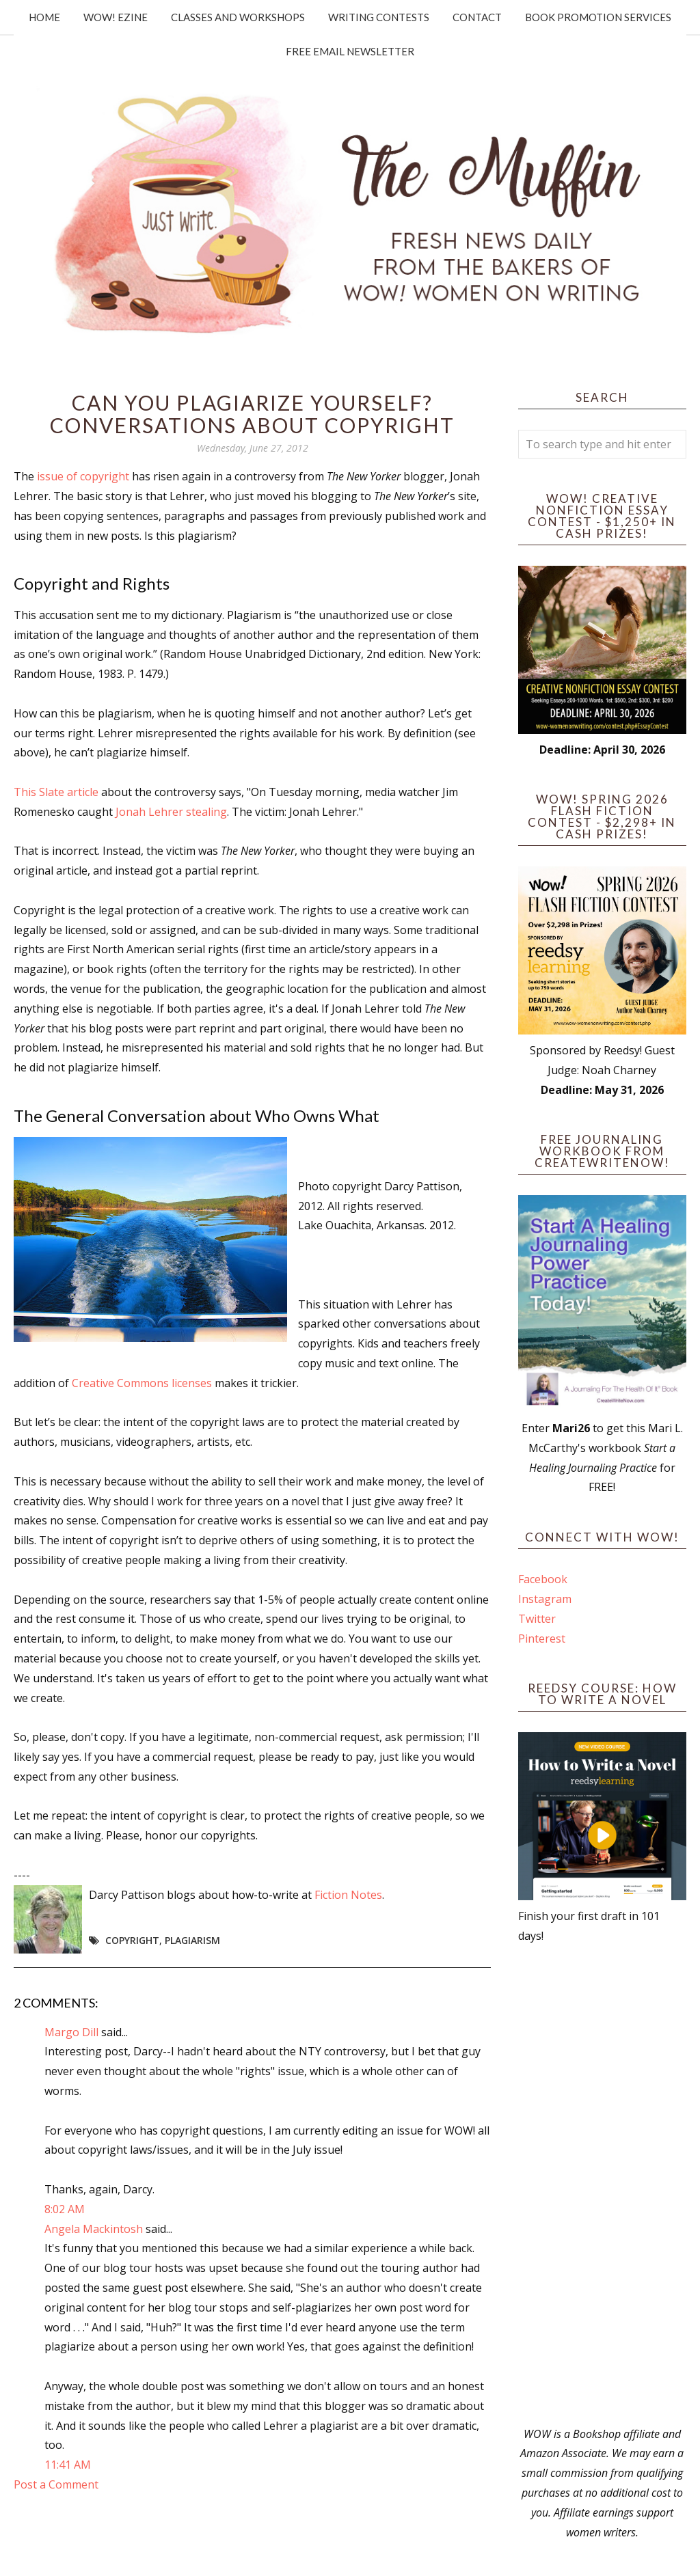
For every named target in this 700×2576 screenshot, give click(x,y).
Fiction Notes (348, 1894)
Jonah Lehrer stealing (171, 811)
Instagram (544, 1598)
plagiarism (192, 1940)
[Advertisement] (602, 2185)
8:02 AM (64, 2209)
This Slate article (56, 791)
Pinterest (541, 1638)
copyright (132, 1940)
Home (44, 17)
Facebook (542, 1579)
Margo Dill (71, 2032)
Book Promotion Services (598, 17)
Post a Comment (56, 2484)
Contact (477, 17)
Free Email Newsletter (350, 51)
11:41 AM (67, 2464)
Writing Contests (378, 17)
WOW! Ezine (115, 17)
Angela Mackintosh (93, 2228)
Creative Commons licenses (142, 1382)
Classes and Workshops (238, 17)
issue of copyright (83, 476)
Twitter (537, 1618)
